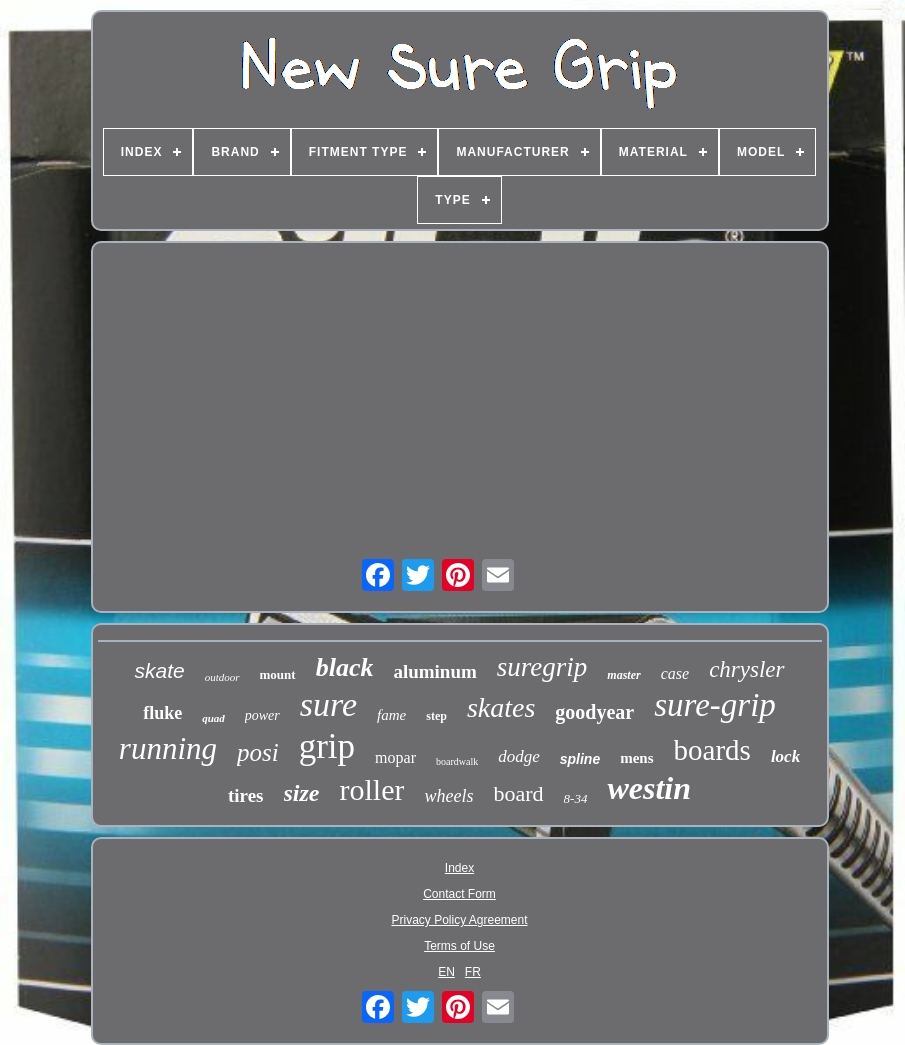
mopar (395, 757)
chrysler (746, 669)
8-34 (576, 798)
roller (372, 789)
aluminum (434, 671)
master (623, 675)
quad (213, 718)
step (436, 716)
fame (391, 715)
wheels (448, 796)
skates (501, 707)
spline (580, 759)
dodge (519, 756)
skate (159, 670)
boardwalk (457, 761)
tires (246, 795)
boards (712, 750)
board (518, 793)
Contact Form (459, 894)
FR (473, 972)
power (262, 715)
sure (328, 704)
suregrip (542, 667)
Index (459, 868)
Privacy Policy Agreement (459, 920)
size (302, 793)
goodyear (594, 712)
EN (446, 972)
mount (278, 674)
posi (258, 752)
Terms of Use (459, 946)
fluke (162, 713)
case (675, 673)
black (345, 667)
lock (785, 756)
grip (327, 746)
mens (636, 758)
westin (649, 788)
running (168, 748)
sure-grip (715, 705)
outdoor (222, 677)
